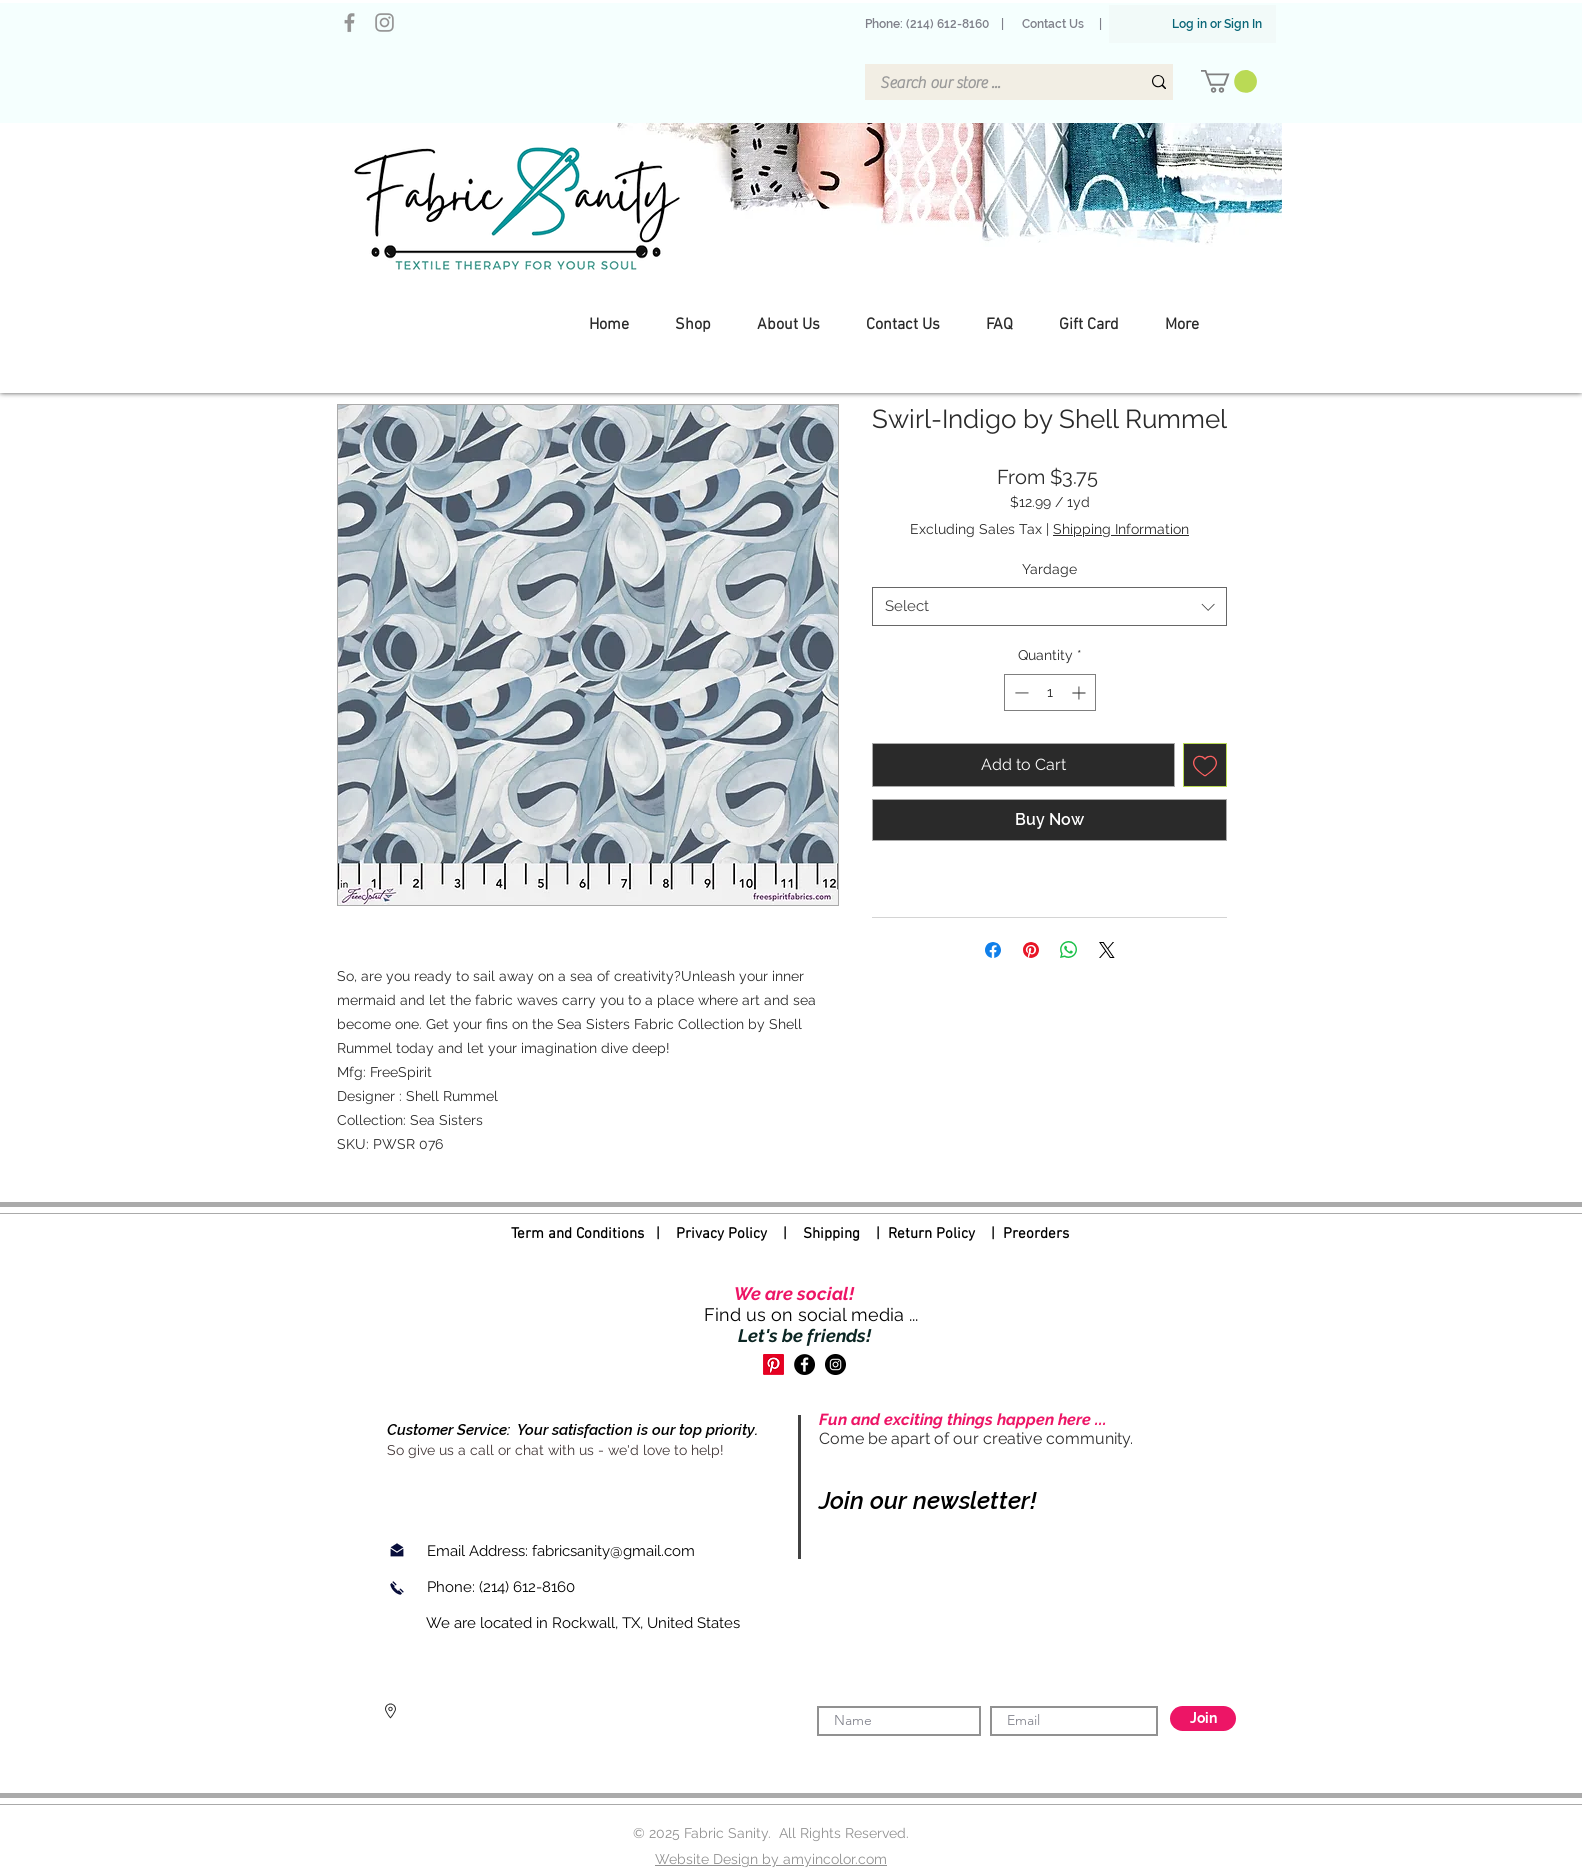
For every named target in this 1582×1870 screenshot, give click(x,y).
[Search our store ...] (995, 83)
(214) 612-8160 (529, 1587)
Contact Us (1053, 24)
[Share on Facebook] (993, 950)
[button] (1229, 81)
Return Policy (931, 1234)
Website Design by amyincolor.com (771, 1859)
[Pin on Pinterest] (1031, 950)
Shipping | (845, 1234)
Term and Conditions (577, 1234)
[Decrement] (1019, 692)
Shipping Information (1121, 529)
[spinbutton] (1050, 692)
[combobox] (1049, 606)
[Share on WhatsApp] (1069, 950)
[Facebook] (349, 22)
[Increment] (1080, 692)
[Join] (1203, 1718)
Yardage (1049, 569)
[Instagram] (384, 22)
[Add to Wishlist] (1205, 765)
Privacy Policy (721, 1234)
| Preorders (1022, 1234)
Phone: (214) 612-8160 (930, 24)
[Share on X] (1107, 950)
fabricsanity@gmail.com (613, 1551)
